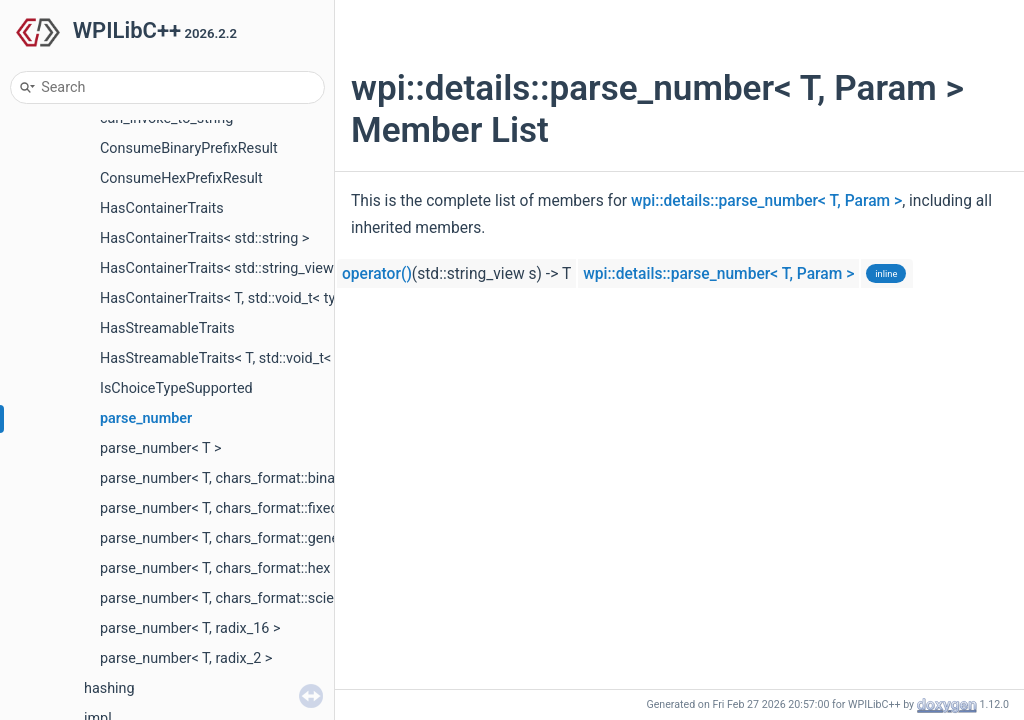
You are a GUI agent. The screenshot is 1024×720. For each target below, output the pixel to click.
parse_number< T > (160, 448)
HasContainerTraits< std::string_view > (222, 268)
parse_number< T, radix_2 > (186, 658)
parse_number (146, 418)
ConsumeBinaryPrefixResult (189, 148)
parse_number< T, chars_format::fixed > (225, 508)
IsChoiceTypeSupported (176, 388)
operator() (377, 274)
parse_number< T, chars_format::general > (233, 538)
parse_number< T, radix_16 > (190, 628)
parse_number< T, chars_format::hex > (221, 568)
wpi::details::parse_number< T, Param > (766, 201)
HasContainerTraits (162, 208)
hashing (109, 688)
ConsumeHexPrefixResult (181, 178)
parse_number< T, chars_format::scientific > (238, 598)
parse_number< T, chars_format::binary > (229, 478)
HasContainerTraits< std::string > (204, 238)
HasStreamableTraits (167, 328)
